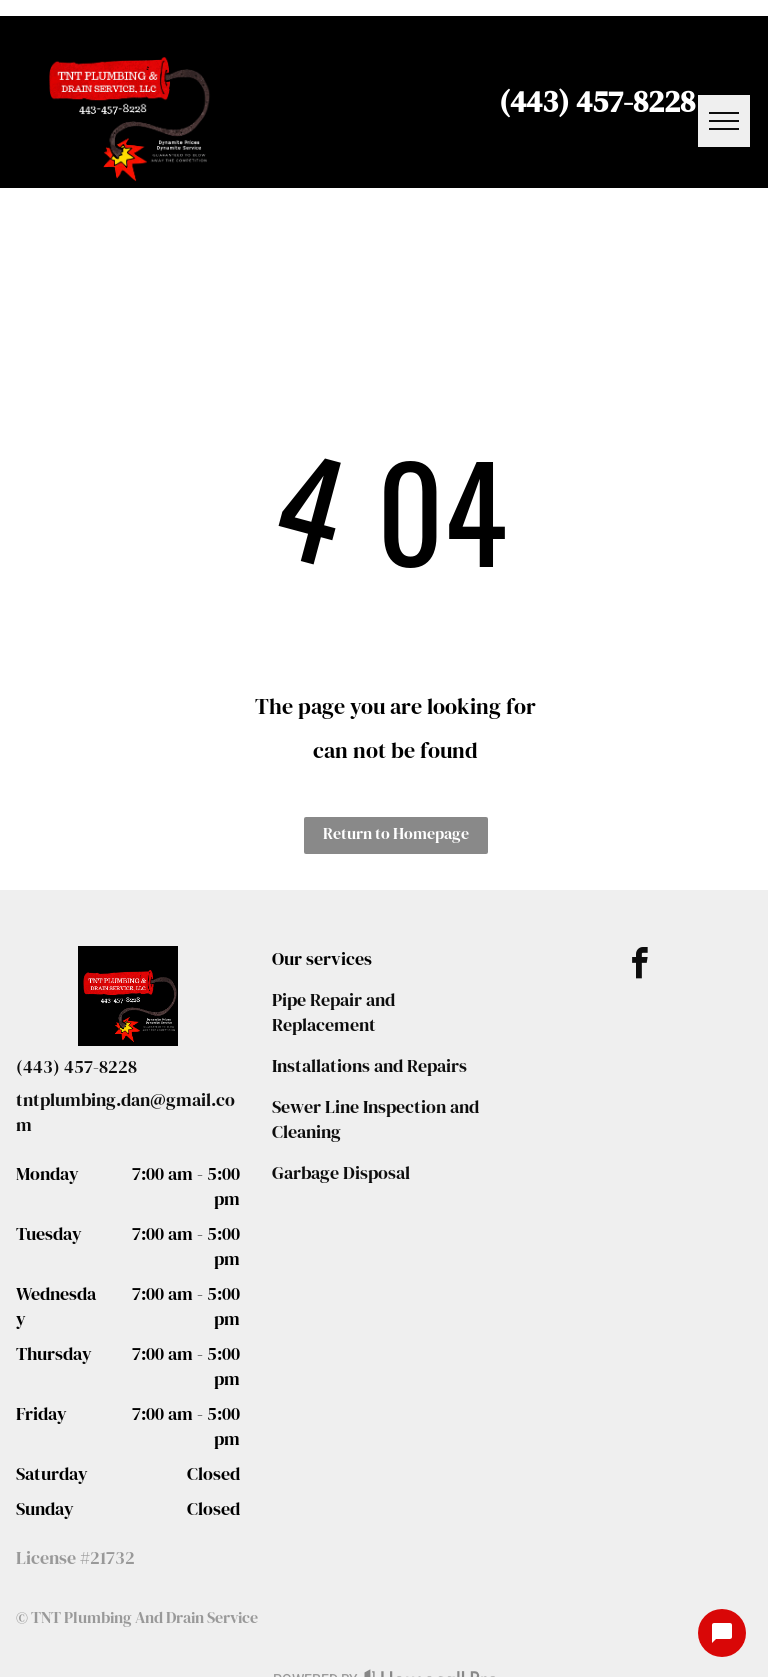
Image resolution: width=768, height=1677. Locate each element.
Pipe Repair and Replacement (333, 1012)
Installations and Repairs (369, 1065)
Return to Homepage (396, 833)
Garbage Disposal (341, 1172)
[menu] (724, 121)
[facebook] (640, 966)
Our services (322, 958)
